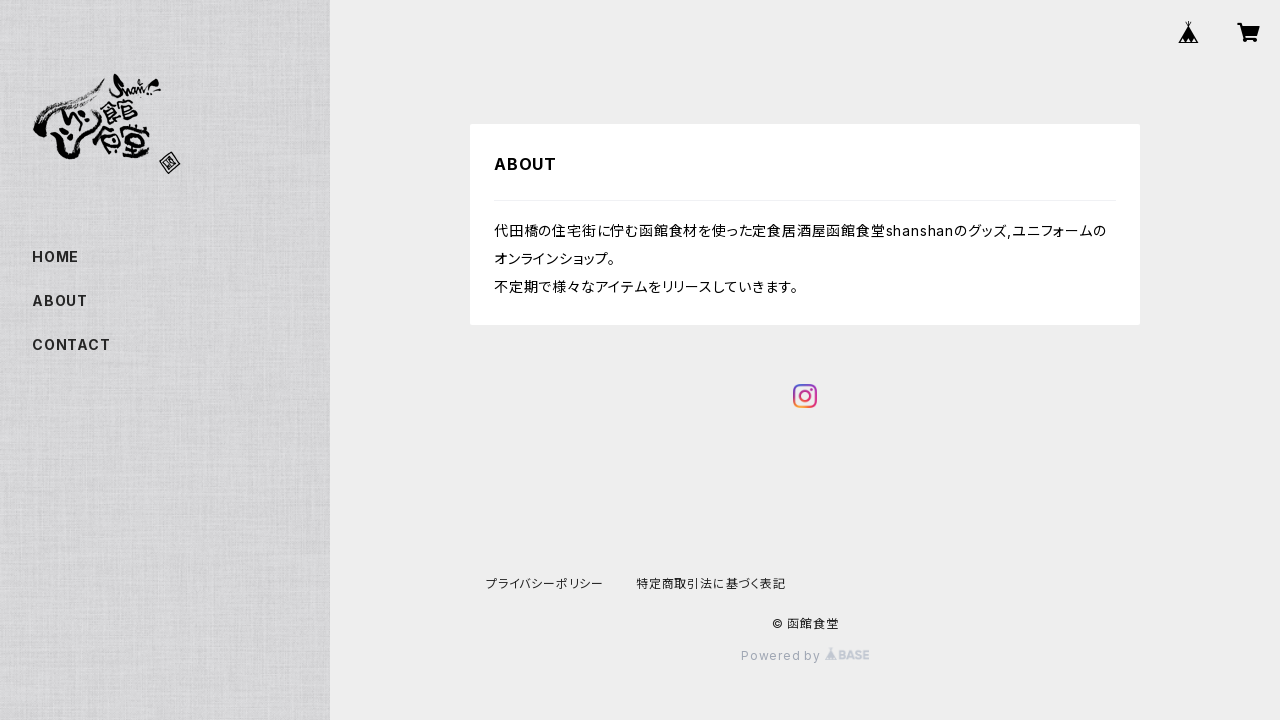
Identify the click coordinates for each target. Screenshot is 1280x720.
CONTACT (71, 344)
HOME (55, 256)
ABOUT (60, 300)
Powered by (805, 655)
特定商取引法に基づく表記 (711, 583)
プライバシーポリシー (545, 583)
